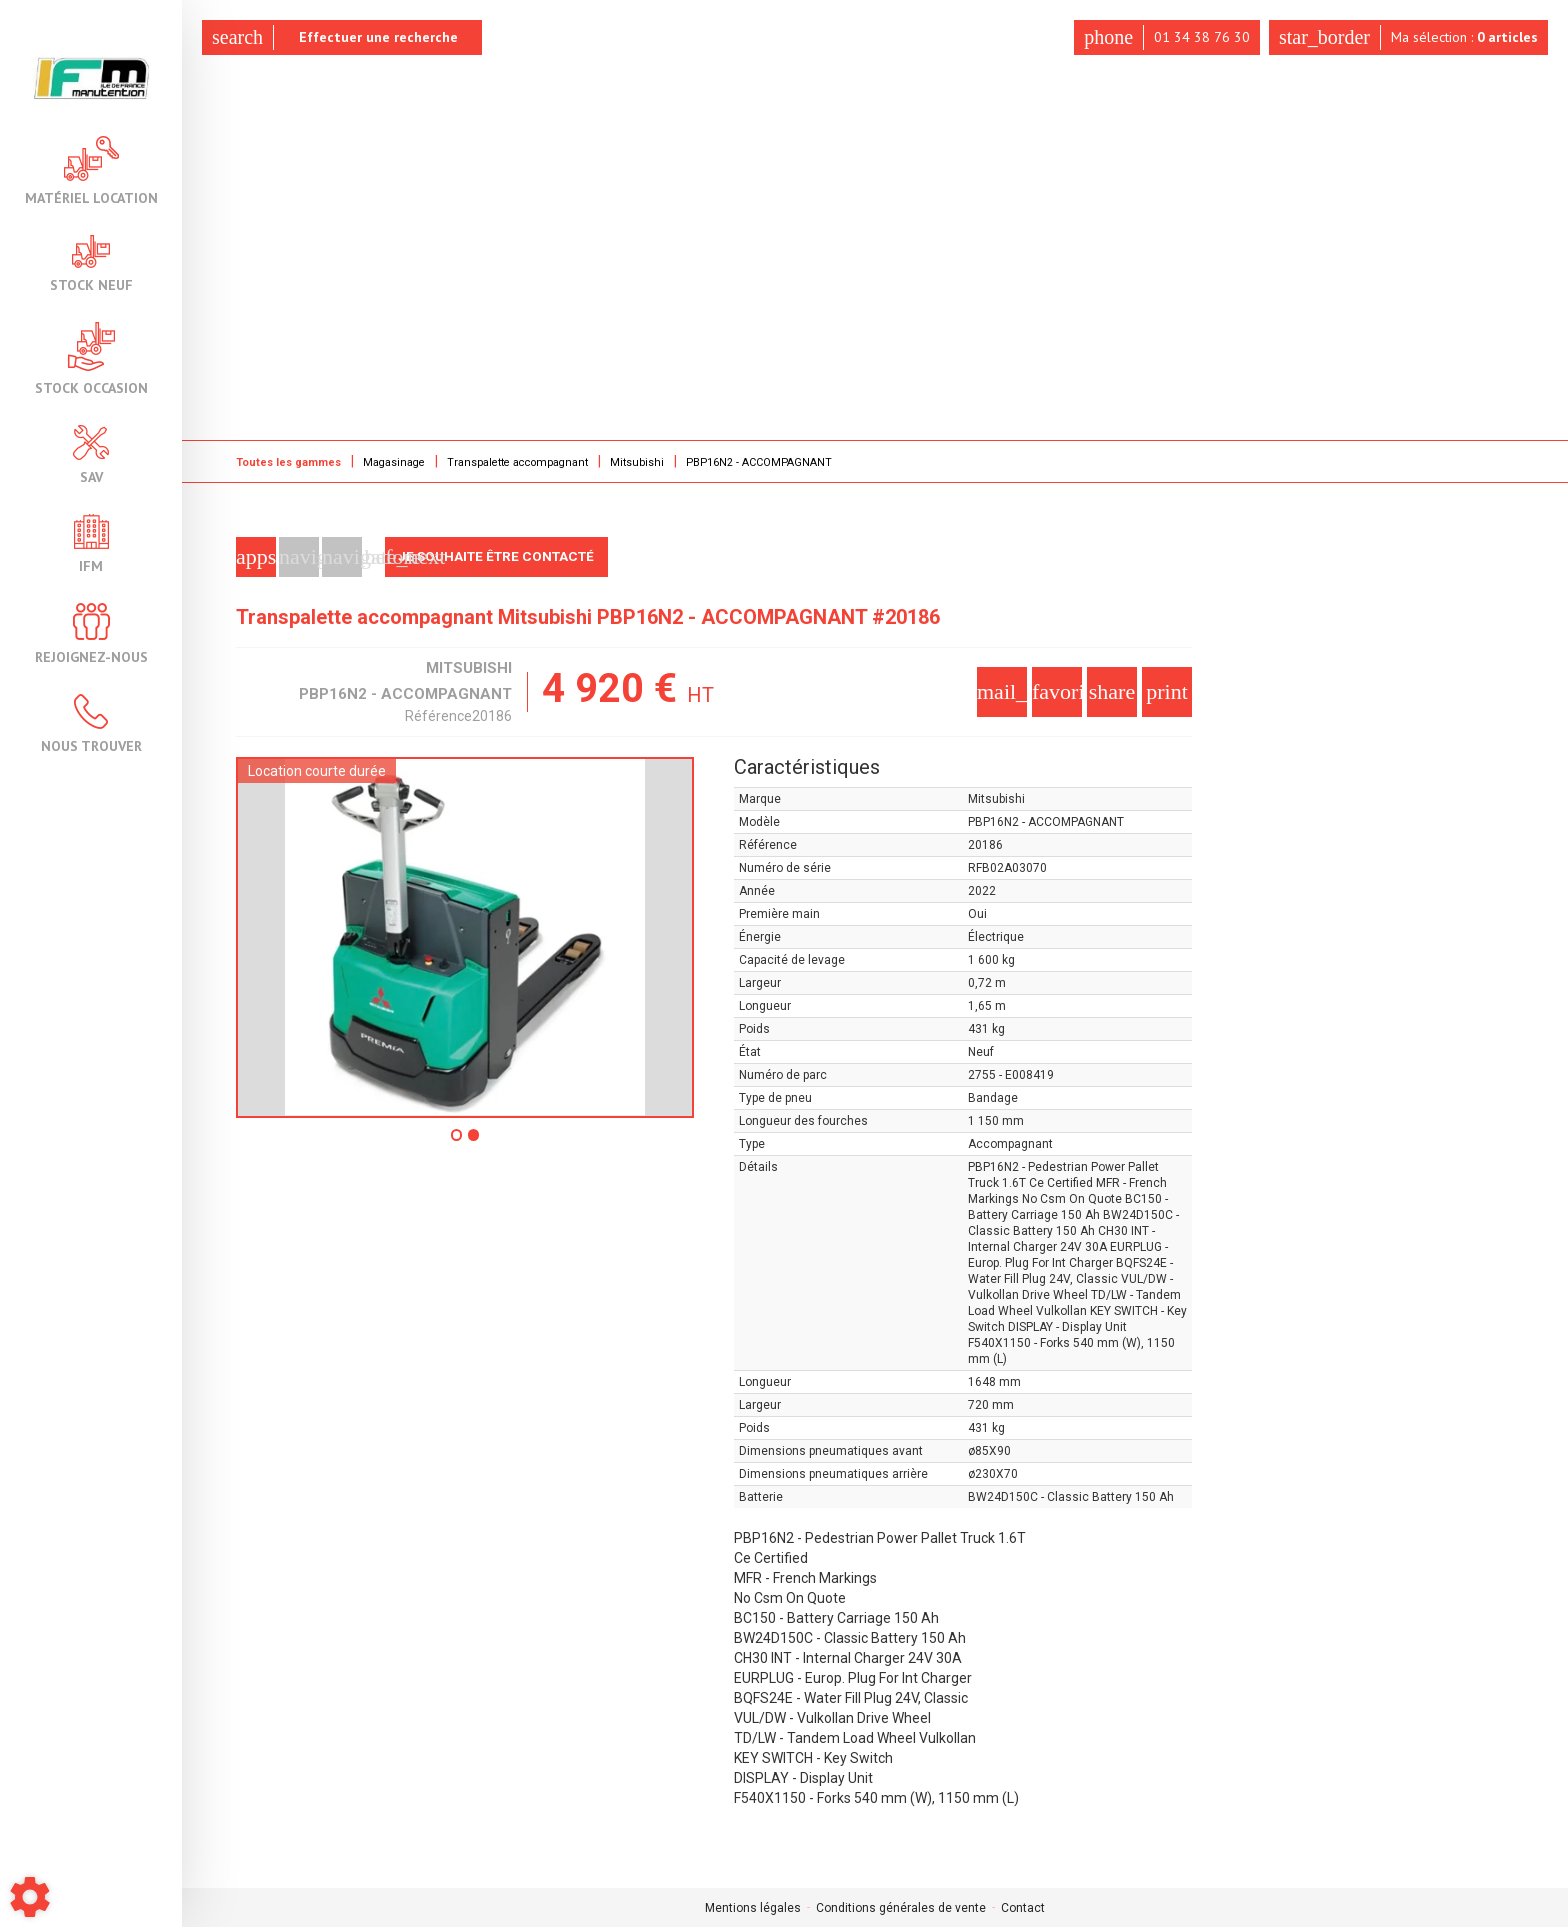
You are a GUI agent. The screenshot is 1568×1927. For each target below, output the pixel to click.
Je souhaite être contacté (503, 556)
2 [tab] (476, 1141)
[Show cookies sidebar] (30, 1897)
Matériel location (91, 170)
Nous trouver (91, 723)
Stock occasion (91, 358)
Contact (1023, 1907)
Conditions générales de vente (901, 1907)
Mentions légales (753, 1907)
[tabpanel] (465, 936)
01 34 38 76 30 (1161, 37)
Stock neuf (91, 263)
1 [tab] (456, 1141)
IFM (91, 543)
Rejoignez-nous (91, 633)
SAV (91, 454)
